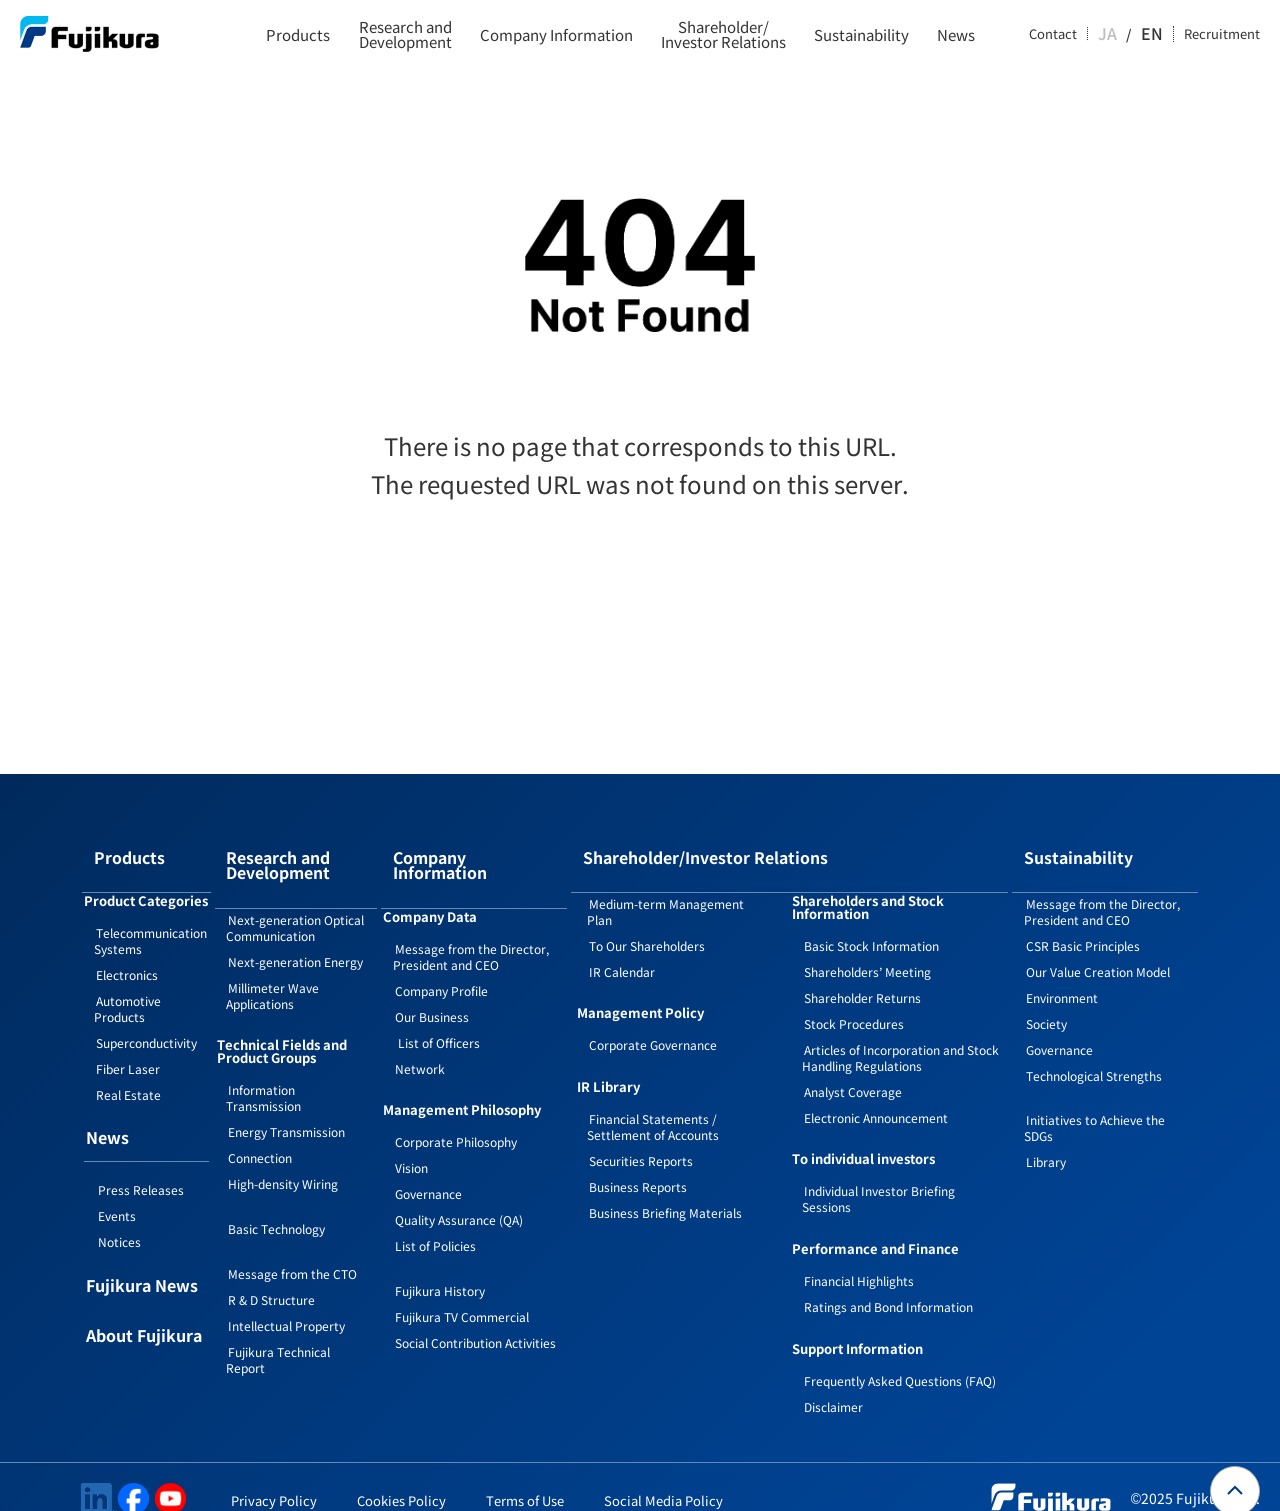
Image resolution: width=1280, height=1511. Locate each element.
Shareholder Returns (862, 974)
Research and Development (405, 34)
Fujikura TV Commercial (462, 1277)
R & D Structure (271, 1272)
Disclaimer (833, 1383)
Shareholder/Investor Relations (723, 34)
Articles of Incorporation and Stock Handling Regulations (900, 1034)
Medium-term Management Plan (665, 888)
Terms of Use (525, 1477)
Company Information (556, 34)
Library (1046, 1138)
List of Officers (437, 1003)
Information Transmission (263, 1070)
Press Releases (141, 1166)
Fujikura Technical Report (278, 1332)
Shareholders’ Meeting (867, 948)
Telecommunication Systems (150, 917)
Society (1046, 1000)
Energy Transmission (286, 1104)
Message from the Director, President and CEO (471, 917)
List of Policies (435, 1206)
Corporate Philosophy (456, 1102)
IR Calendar (622, 948)
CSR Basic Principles (1083, 922)
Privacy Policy (274, 1477)
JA (1126, 34)
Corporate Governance (653, 1021)
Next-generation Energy (295, 934)
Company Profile (441, 951)
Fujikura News (142, 1264)
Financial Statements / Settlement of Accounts (653, 1103)
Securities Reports (641, 1137)
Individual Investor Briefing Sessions (878, 1175)
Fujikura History (440, 1251)
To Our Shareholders (647, 922)
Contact (1073, 34)
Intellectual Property (286, 1298)
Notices (119, 1218)
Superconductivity (146, 1019)
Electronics (127, 951)
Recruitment (1222, 34)
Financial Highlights (859, 1257)
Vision (411, 1128)
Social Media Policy (663, 1477)
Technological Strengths (1094, 1052)
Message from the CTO (292, 1246)
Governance (428, 1154)
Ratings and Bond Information (888, 1283)
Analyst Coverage (853, 1068)
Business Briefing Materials (665, 1189)
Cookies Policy (401, 1477)
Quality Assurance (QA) (459, 1180)
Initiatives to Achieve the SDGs (1094, 1104)
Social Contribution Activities (475, 1303)
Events (117, 1192)
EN (1154, 34)
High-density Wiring (283, 1156)
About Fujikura (144, 1314)
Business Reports (638, 1163)
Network (420, 1029)
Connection (260, 1130)
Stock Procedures (854, 1000)
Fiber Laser (128, 1045)
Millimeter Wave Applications (272, 968)
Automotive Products (127, 985)
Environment (1062, 974)
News (956, 34)
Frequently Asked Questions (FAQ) (900, 1357)
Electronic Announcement (876, 1094)
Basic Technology (276, 1201)
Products (298, 34)
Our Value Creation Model (1098, 948)
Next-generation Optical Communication (295, 900)
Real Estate (128, 1071)
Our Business (432, 977)
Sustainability (861, 34)
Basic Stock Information (871, 922)
